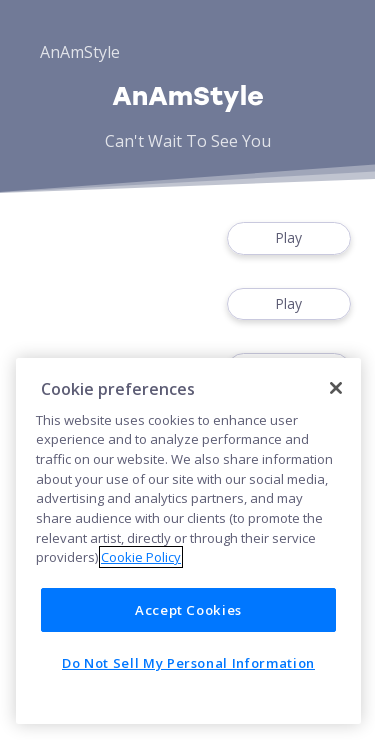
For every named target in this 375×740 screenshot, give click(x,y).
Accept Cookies (188, 610)
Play (289, 238)
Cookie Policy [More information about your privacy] (141, 557)
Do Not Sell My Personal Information (188, 663)
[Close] (336, 388)
